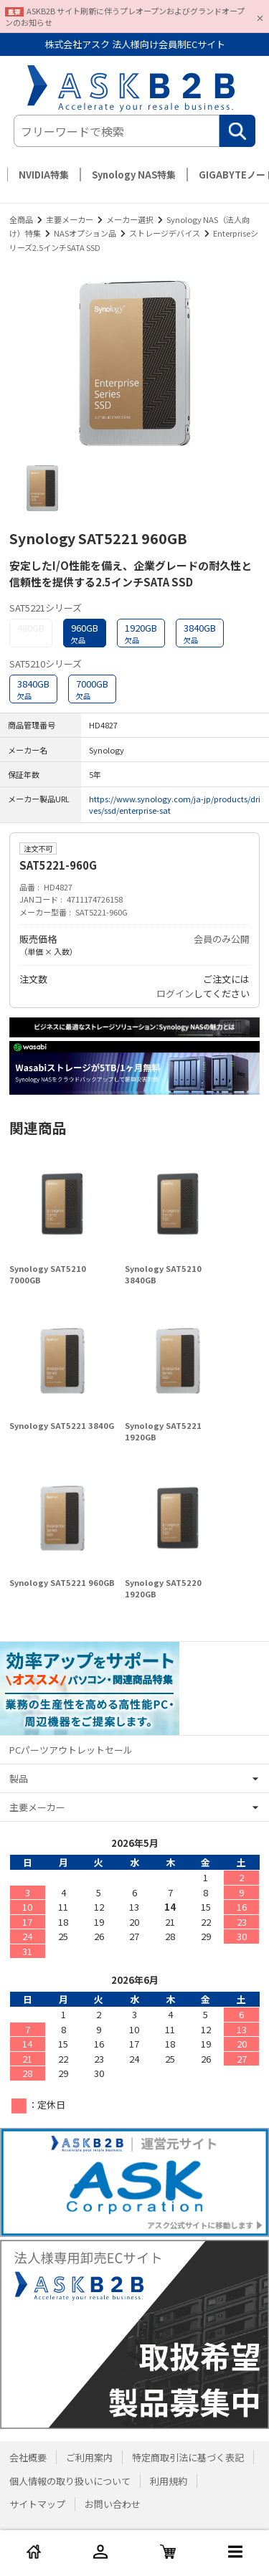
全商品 (21, 219)
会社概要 (28, 2457)
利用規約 (168, 2481)
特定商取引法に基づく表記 (188, 2457)
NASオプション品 (85, 233)
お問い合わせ (113, 2504)
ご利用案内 (89, 2457)
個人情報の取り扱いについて (70, 2481)
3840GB (200, 633)
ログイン (175, 993)
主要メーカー (69, 219)
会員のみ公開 (222, 939)
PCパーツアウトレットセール (71, 1750)
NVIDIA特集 (44, 174)
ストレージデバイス (164, 233)
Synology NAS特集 (134, 174)
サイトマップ (37, 2504)
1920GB (141, 633)
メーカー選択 (130, 219)
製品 (18, 1778)
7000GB (92, 689)
